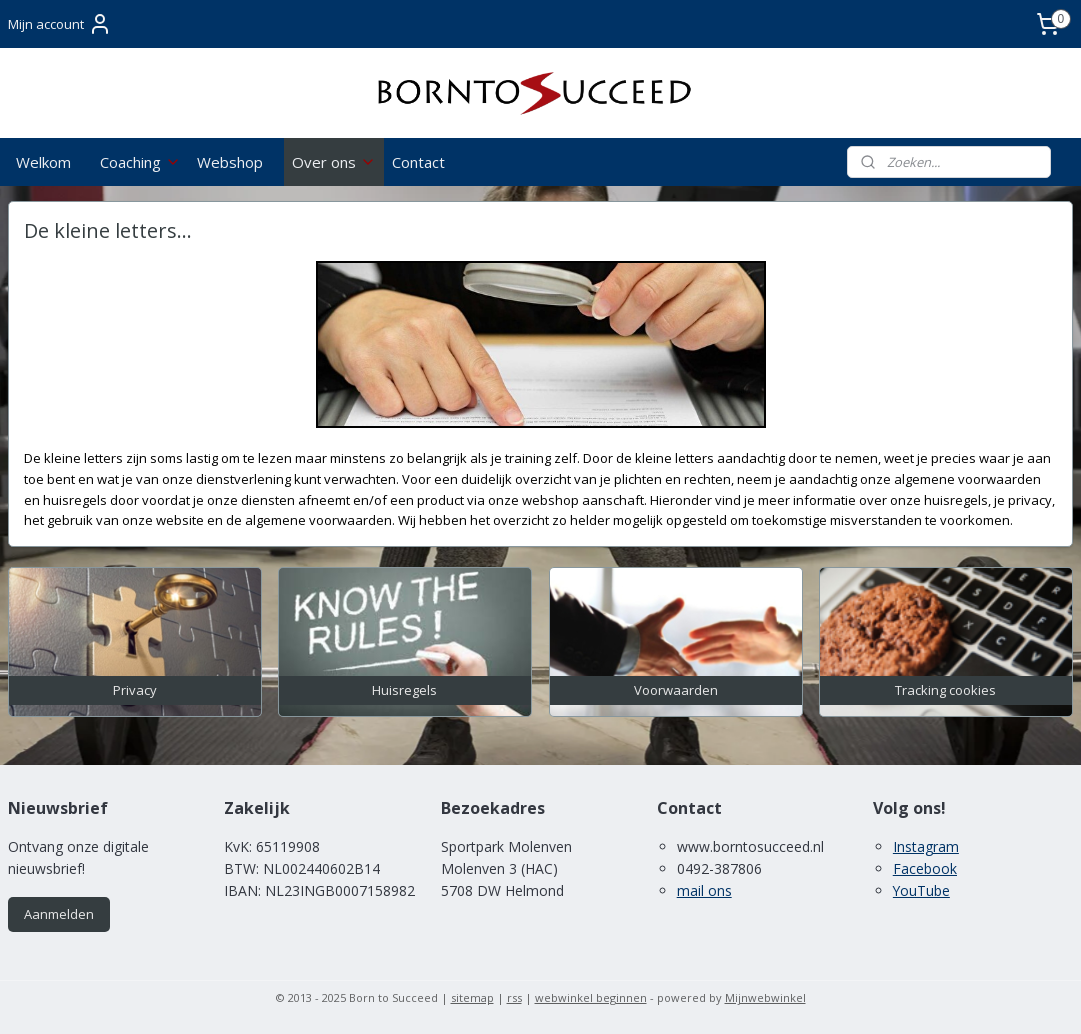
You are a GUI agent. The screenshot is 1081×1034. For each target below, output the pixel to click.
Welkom (43, 162)
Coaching (140, 162)
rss (514, 997)
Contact (418, 162)
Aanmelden (59, 914)
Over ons (334, 162)
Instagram (926, 846)
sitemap (472, 997)
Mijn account (60, 24)
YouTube (921, 890)
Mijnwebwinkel (765, 997)
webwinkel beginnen (591, 997)
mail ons (704, 890)
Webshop (230, 162)
